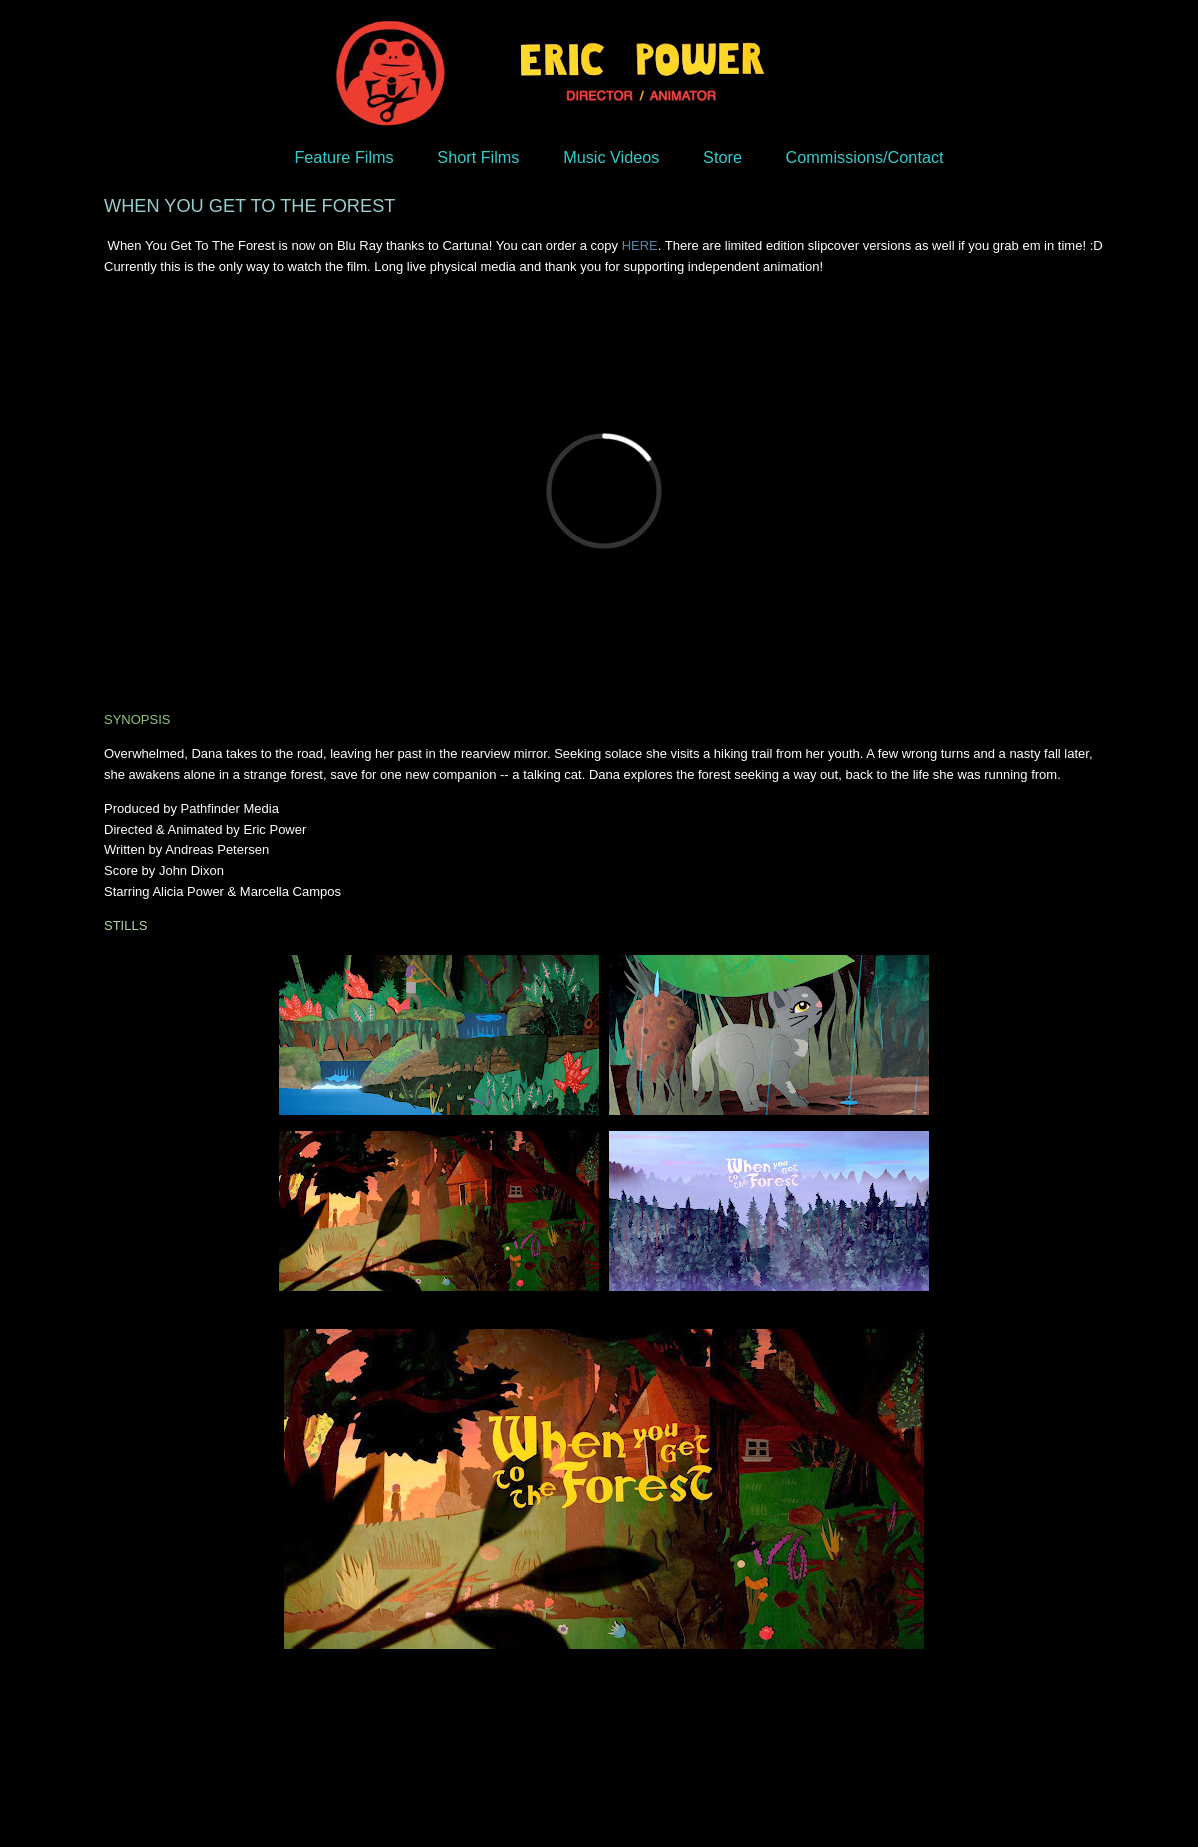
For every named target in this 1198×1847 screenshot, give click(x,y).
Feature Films (343, 157)
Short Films (478, 157)
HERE (640, 245)
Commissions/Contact (865, 157)
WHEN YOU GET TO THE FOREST (249, 206)
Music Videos (611, 157)
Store (722, 157)
